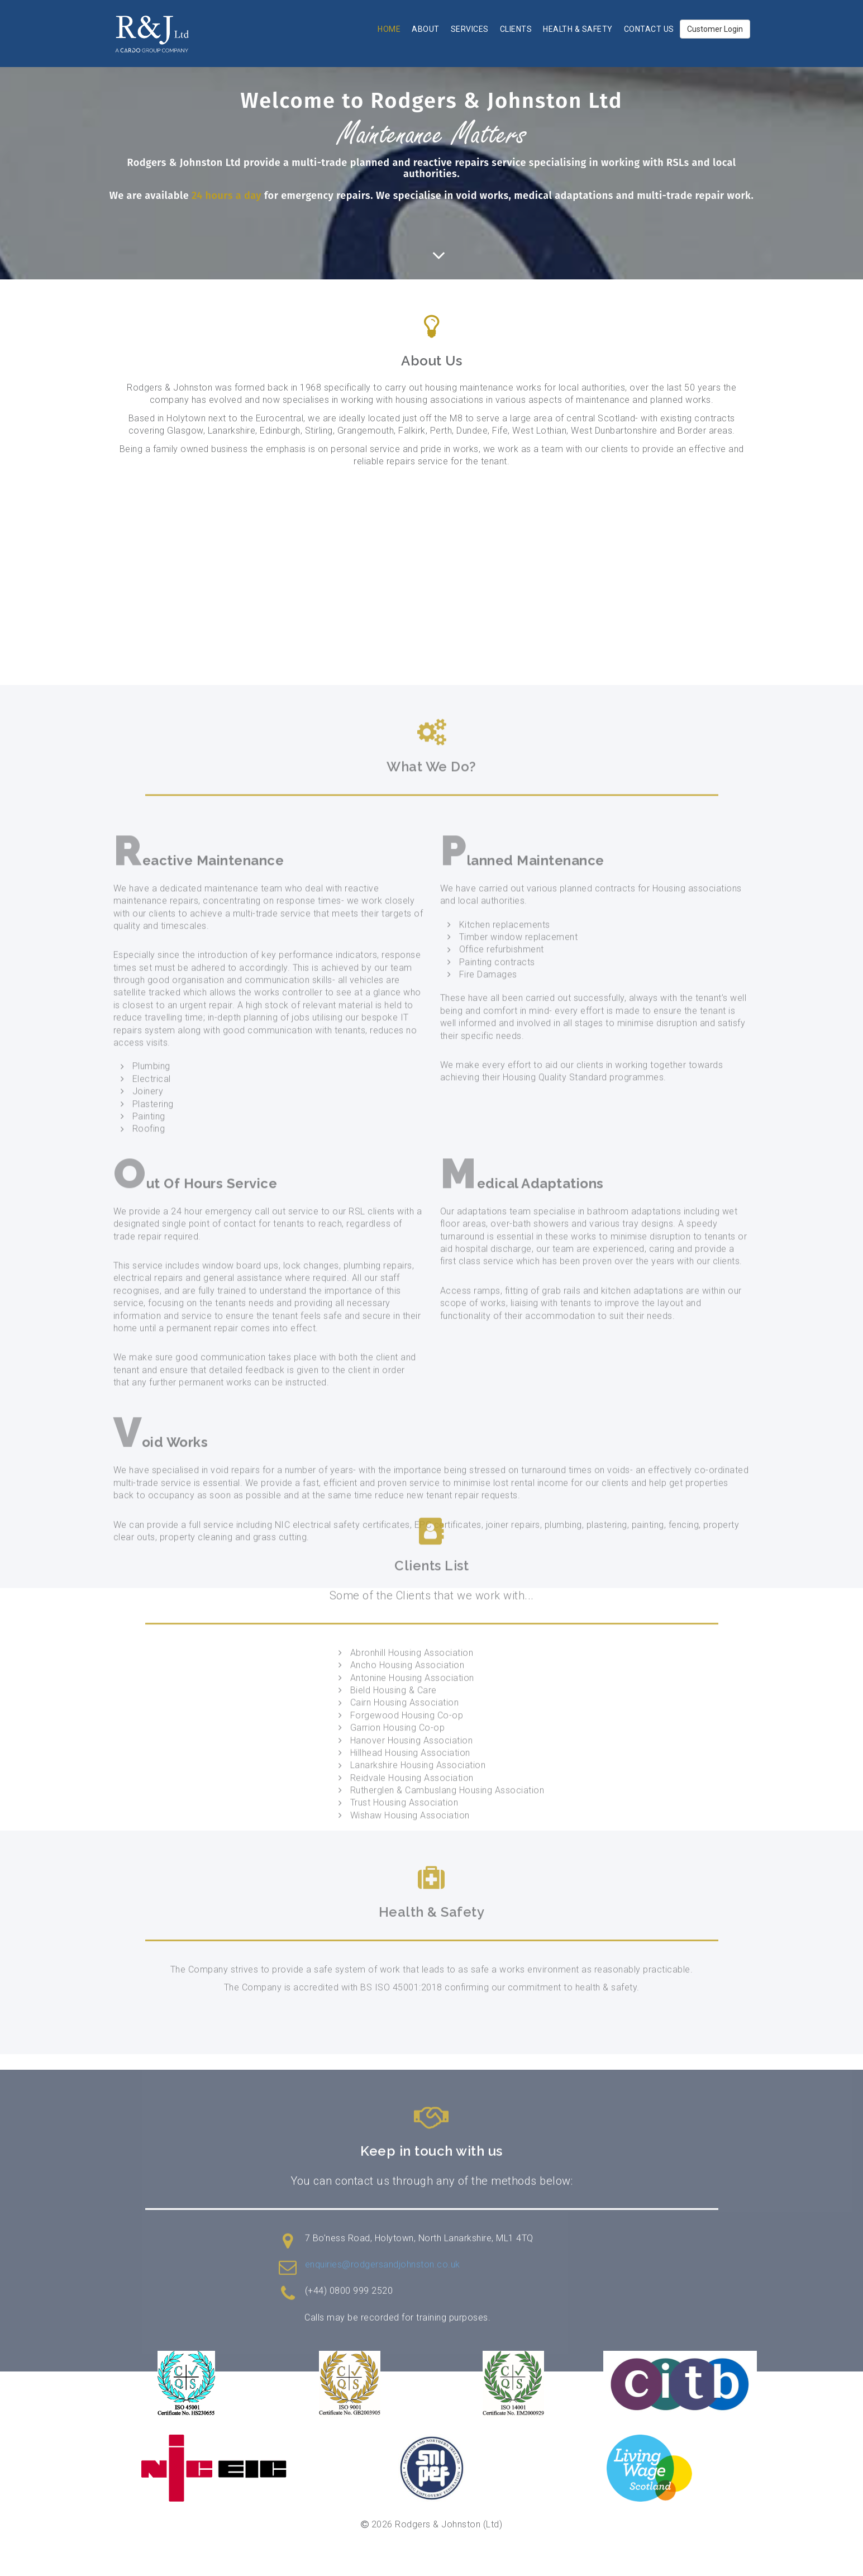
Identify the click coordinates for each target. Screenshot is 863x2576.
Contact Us (649, 29)
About (426, 29)
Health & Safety (578, 29)
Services (470, 29)
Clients (516, 29)
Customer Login (715, 29)
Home (389, 29)
